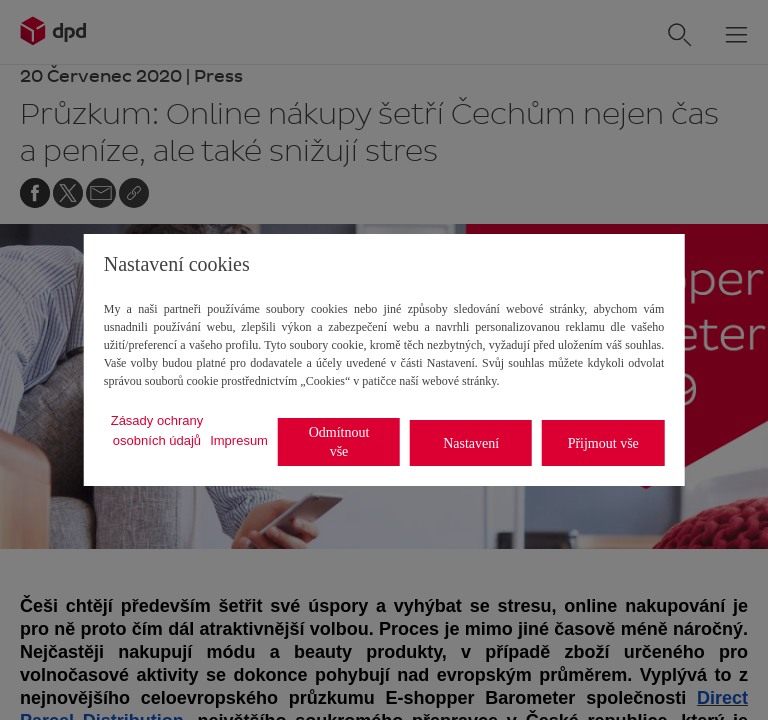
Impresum (239, 440)
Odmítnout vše (339, 442)
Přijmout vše (603, 443)
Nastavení (471, 443)
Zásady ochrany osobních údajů (157, 430)
